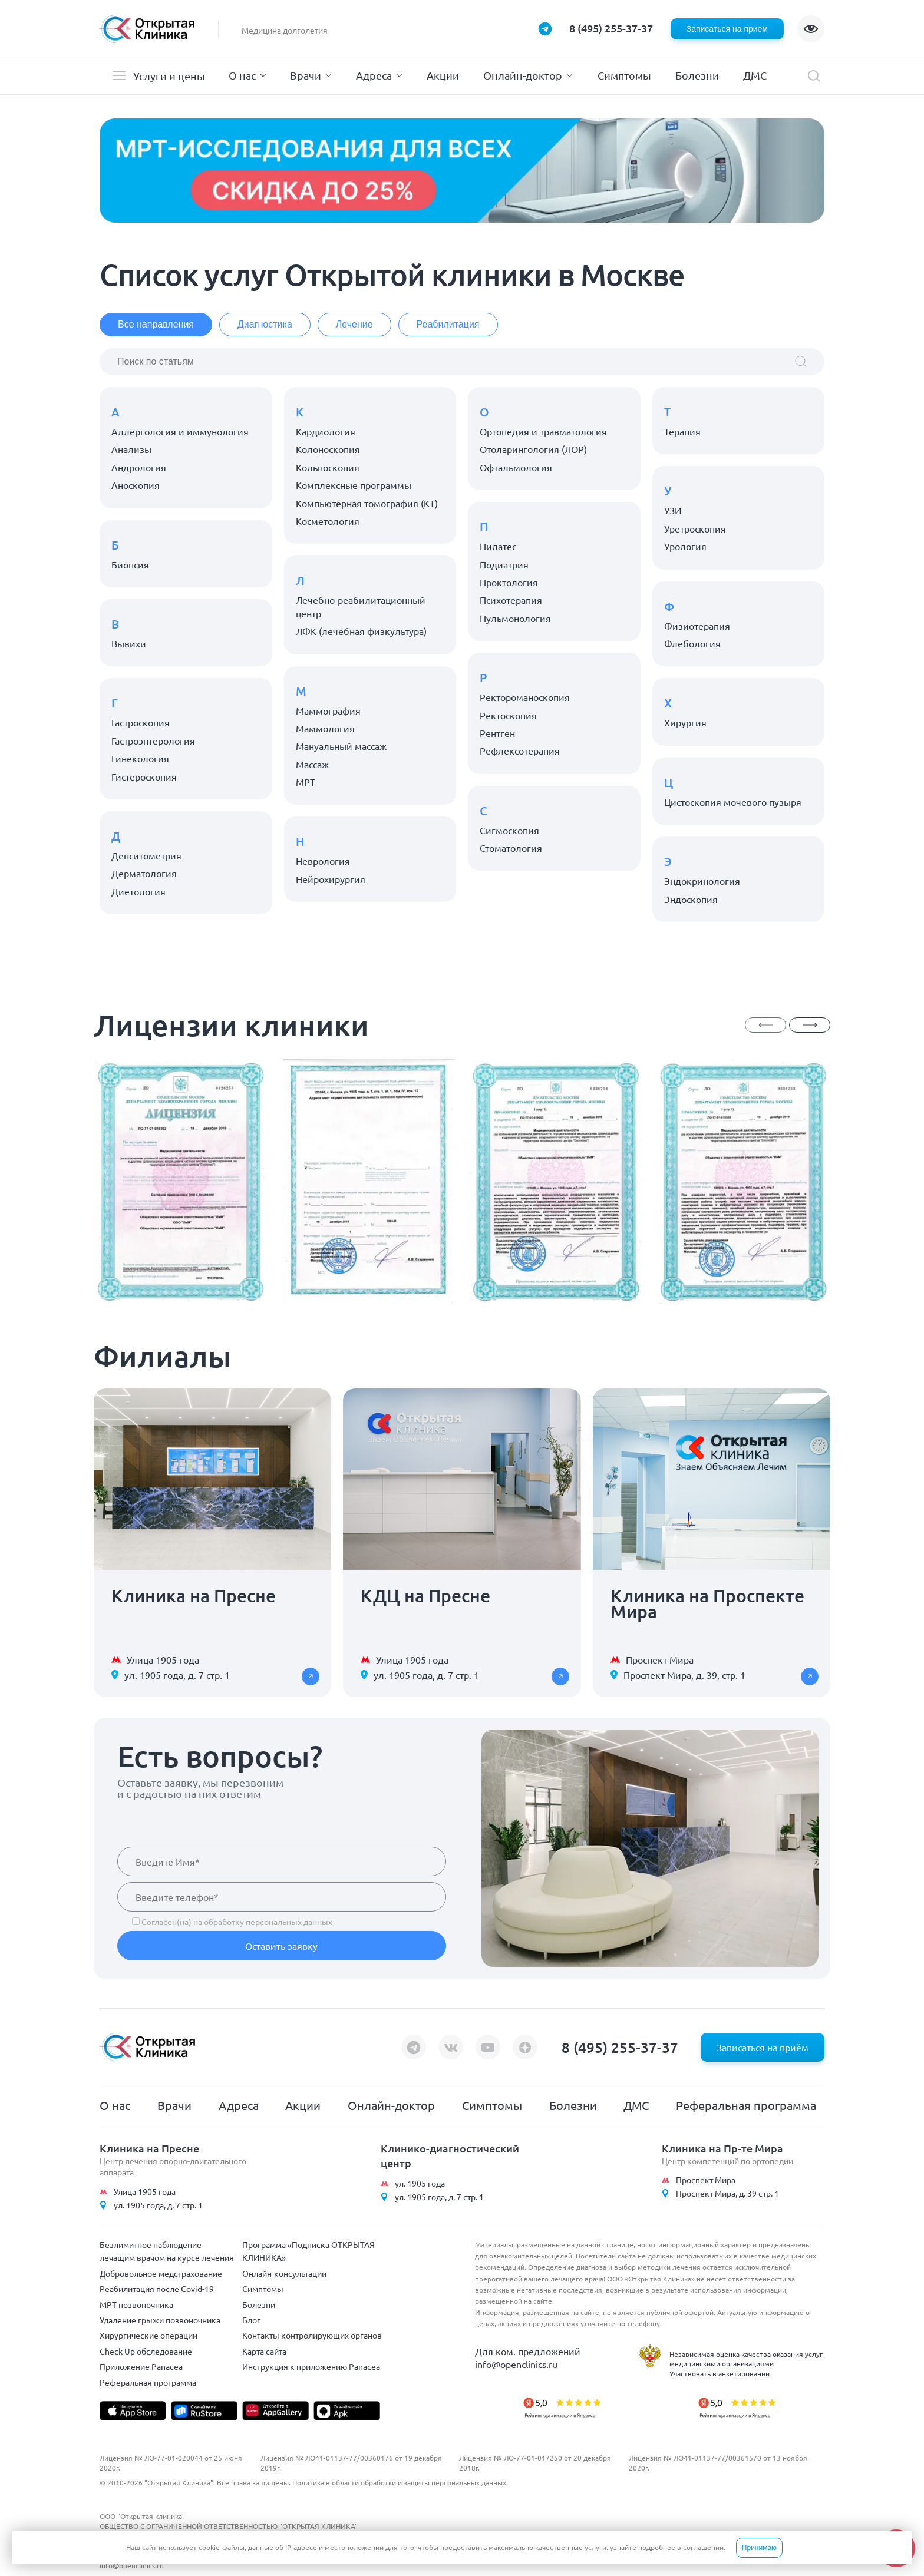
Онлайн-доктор (522, 75)
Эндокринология (702, 881)
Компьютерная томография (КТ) (367, 503)
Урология (685, 546)
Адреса (374, 75)
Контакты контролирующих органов (312, 2335)
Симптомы (624, 75)
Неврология (323, 861)
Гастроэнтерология (153, 740)
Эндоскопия (691, 899)
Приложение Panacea (141, 2366)
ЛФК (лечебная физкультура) (361, 631)
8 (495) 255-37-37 (611, 28)
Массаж (312, 764)
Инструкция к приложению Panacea (311, 2366)
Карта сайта (264, 2351)
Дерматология (144, 873)
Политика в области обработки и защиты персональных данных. (400, 2482)
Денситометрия (146, 855)
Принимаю (759, 2548)
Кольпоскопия (327, 467)
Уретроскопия (695, 528)
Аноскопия (135, 485)
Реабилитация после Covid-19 (157, 2288)
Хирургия (685, 722)
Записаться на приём (762, 2047)
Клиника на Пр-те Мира (722, 2148)
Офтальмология (516, 467)
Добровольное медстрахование (161, 2273)
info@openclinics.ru (516, 2364)
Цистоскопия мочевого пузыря (732, 802)
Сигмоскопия (509, 830)
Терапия (682, 431)
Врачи (305, 75)
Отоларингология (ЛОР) (533, 449)
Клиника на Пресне (149, 2148)
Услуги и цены (169, 76)
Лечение (354, 324)
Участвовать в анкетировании (719, 2373)
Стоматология (511, 848)
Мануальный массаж (341, 746)
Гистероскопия (144, 776)
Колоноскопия (328, 449)
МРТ (305, 782)
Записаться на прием (727, 29)
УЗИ (673, 510)
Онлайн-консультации (284, 2273)
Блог (251, 2319)
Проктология (509, 582)
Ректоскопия (508, 715)
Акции (443, 75)
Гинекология (140, 758)
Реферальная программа (746, 2105)
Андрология (138, 467)
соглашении (703, 2547)
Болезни (697, 75)
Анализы (131, 449)
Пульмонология (515, 618)
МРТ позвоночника (136, 2304)
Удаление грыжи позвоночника (160, 2319)
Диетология (138, 891)
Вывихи (128, 643)
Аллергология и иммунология (180, 431)
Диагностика (264, 324)
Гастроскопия (140, 722)
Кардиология (325, 431)
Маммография (328, 710)
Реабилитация (448, 324)
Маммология (325, 728)
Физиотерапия (697, 625)
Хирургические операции (148, 2335)
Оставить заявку (281, 1946)
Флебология (692, 643)
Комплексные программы (353, 485)
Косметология (327, 521)
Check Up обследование (146, 2351)
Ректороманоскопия (525, 697)
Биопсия (130, 564)
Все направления (156, 324)
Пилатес (498, 546)
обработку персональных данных (268, 1921)
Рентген (497, 733)
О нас (242, 75)
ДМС (755, 75)
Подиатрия (504, 564)
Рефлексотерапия (520, 750)
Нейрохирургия (330, 879)
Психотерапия (511, 600)
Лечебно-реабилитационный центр (360, 606)
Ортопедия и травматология (543, 431)
